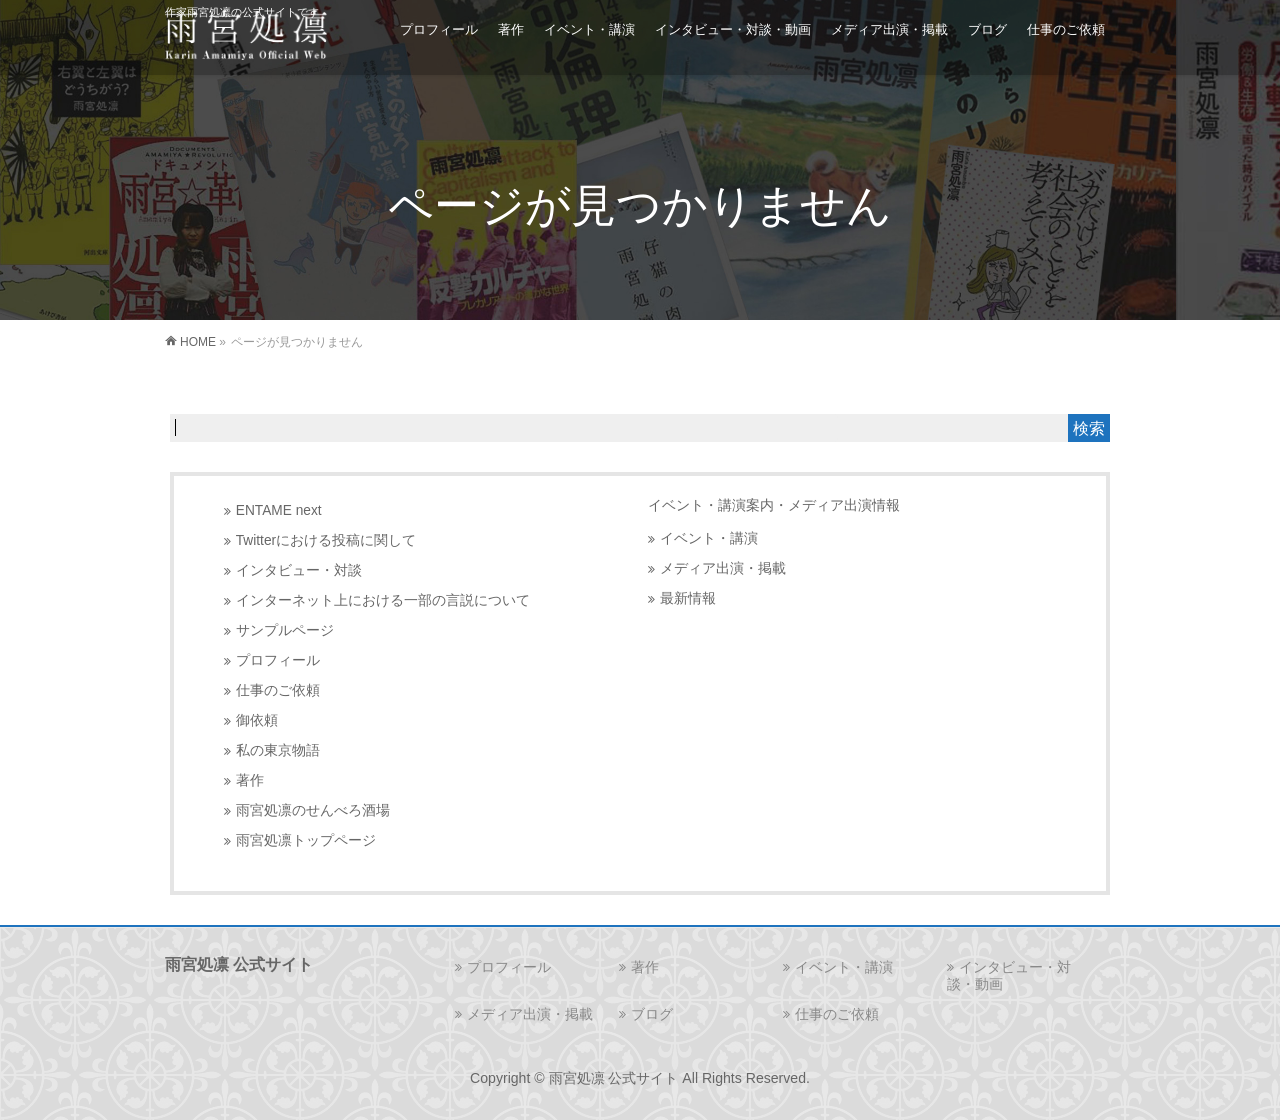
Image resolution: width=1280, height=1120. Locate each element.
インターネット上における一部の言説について (383, 600)
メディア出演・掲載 (723, 568)
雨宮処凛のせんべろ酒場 (313, 810)
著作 (250, 780)
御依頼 (257, 720)
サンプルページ (285, 630)
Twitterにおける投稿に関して (326, 540)
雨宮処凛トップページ (306, 840)
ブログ (652, 1014)
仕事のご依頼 (278, 690)
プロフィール (278, 660)
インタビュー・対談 (299, 570)
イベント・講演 (709, 538)
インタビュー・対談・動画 (1009, 975)
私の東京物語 (278, 750)
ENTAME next (279, 510)
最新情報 (688, 598)
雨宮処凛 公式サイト (614, 1078)
